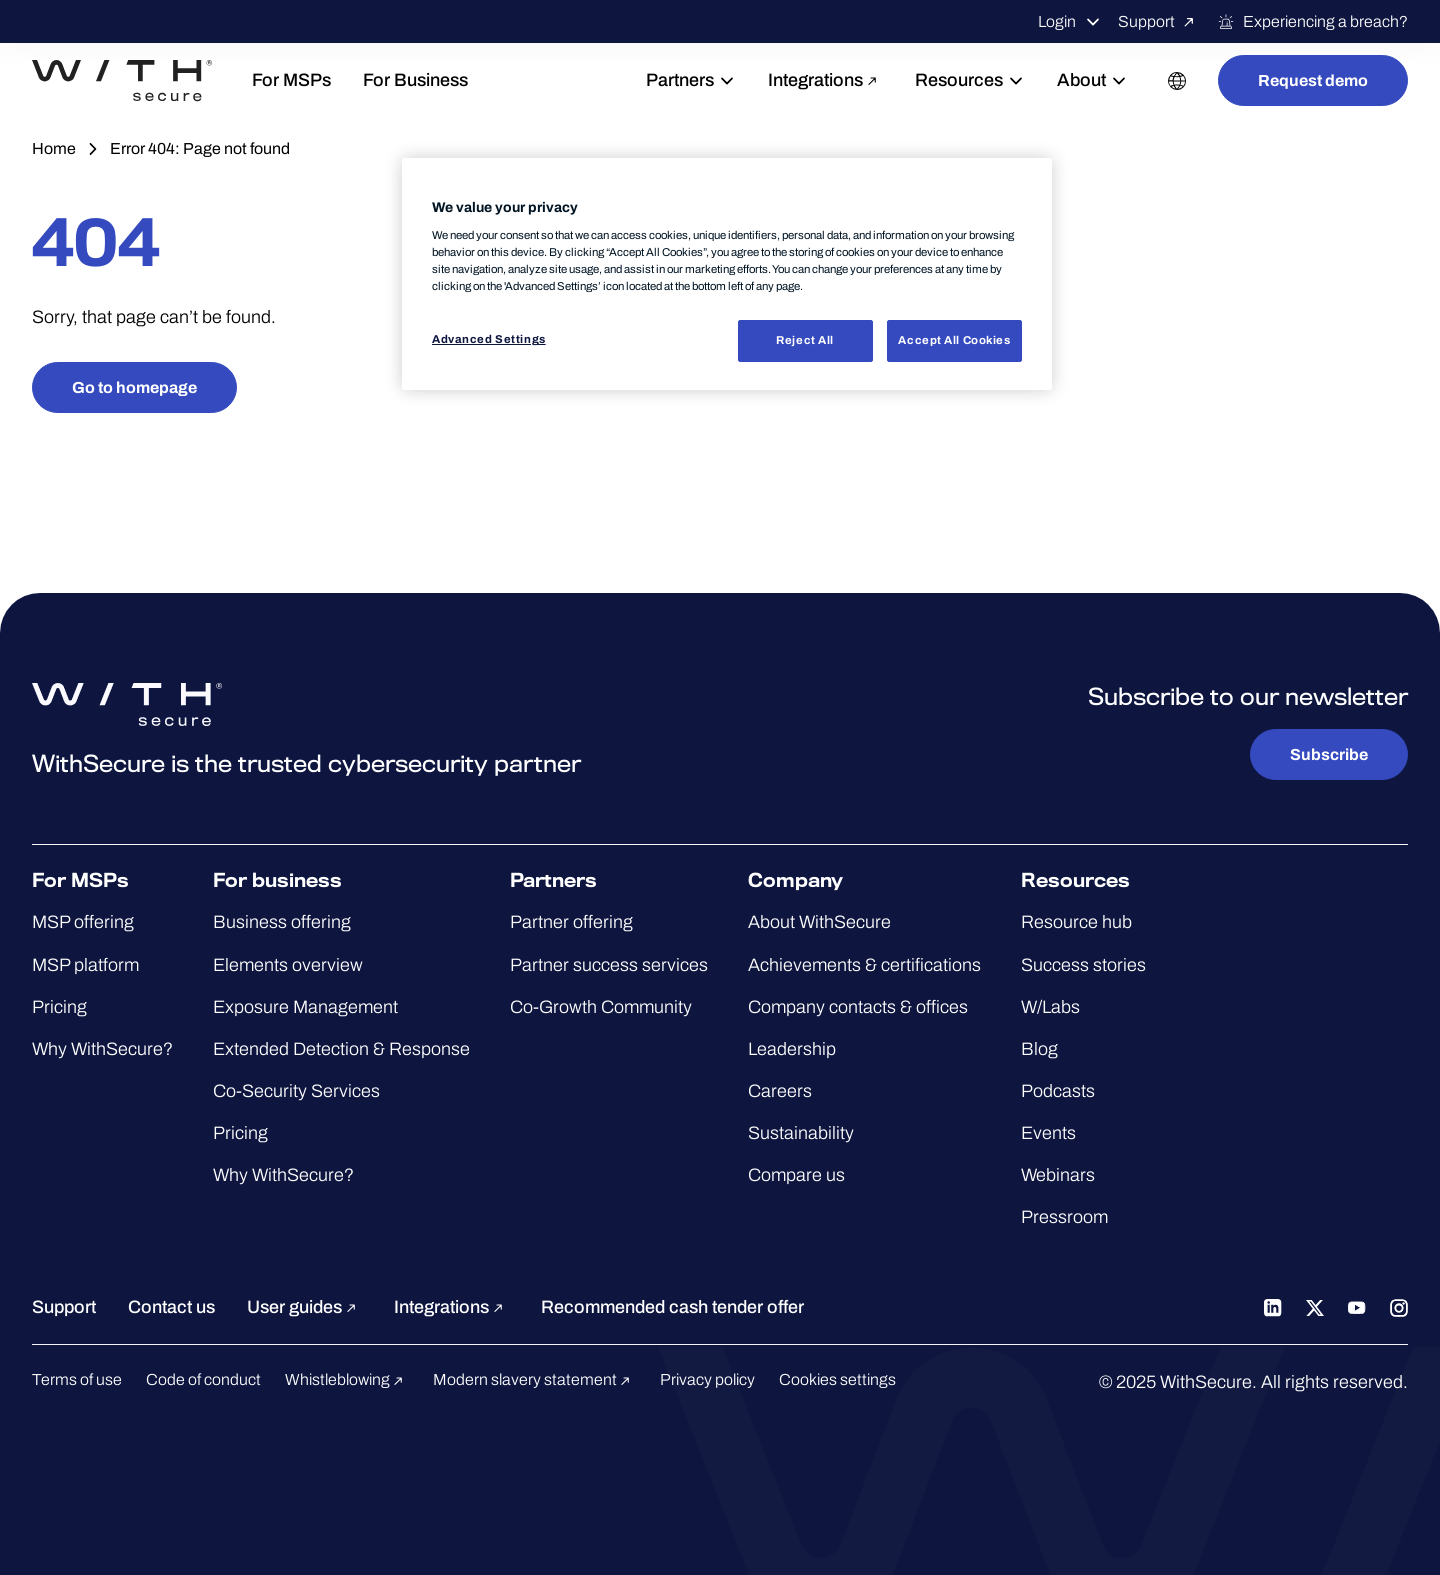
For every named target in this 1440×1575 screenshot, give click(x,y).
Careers (780, 1091)
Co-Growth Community (601, 1007)
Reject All (805, 340)
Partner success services (609, 965)
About (1092, 80)
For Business (415, 80)
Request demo (1313, 80)
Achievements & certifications (864, 965)
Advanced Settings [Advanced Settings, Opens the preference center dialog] (489, 339)
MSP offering (83, 922)
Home (54, 148)
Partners (691, 80)
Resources (970, 80)
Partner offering (571, 922)
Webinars (1058, 1175)
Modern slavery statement (534, 1379)
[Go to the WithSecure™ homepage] (122, 81)
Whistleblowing (347, 1379)
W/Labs (1050, 1007)
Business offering (282, 922)
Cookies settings (837, 1379)
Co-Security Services (296, 1091)
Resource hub (1076, 922)
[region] (727, 274)
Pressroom (1064, 1217)
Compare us (796, 1175)
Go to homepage (134, 387)
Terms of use (77, 1379)
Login (1070, 22)
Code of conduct (203, 1379)
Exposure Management (305, 1007)
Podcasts (1058, 1091)
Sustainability (801, 1133)
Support (1159, 22)
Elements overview (288, 965)
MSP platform (85, 965)
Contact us (171, 1307)
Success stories (1083, 965)
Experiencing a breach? (1312, 22)
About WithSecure (819, 922)
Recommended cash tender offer (672, 1307)
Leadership (792, 1049)
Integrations (825, 80)
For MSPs (291, 80)
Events (1048, 1133)
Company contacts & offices (858, 1007)
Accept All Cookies (954, 340)
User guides (304, 1307)
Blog (1039, 1049)
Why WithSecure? (102, 1049)
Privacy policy (707, 1379)
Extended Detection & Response (341, 1049)
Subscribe (1329, 754)
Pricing (59, 1007)
